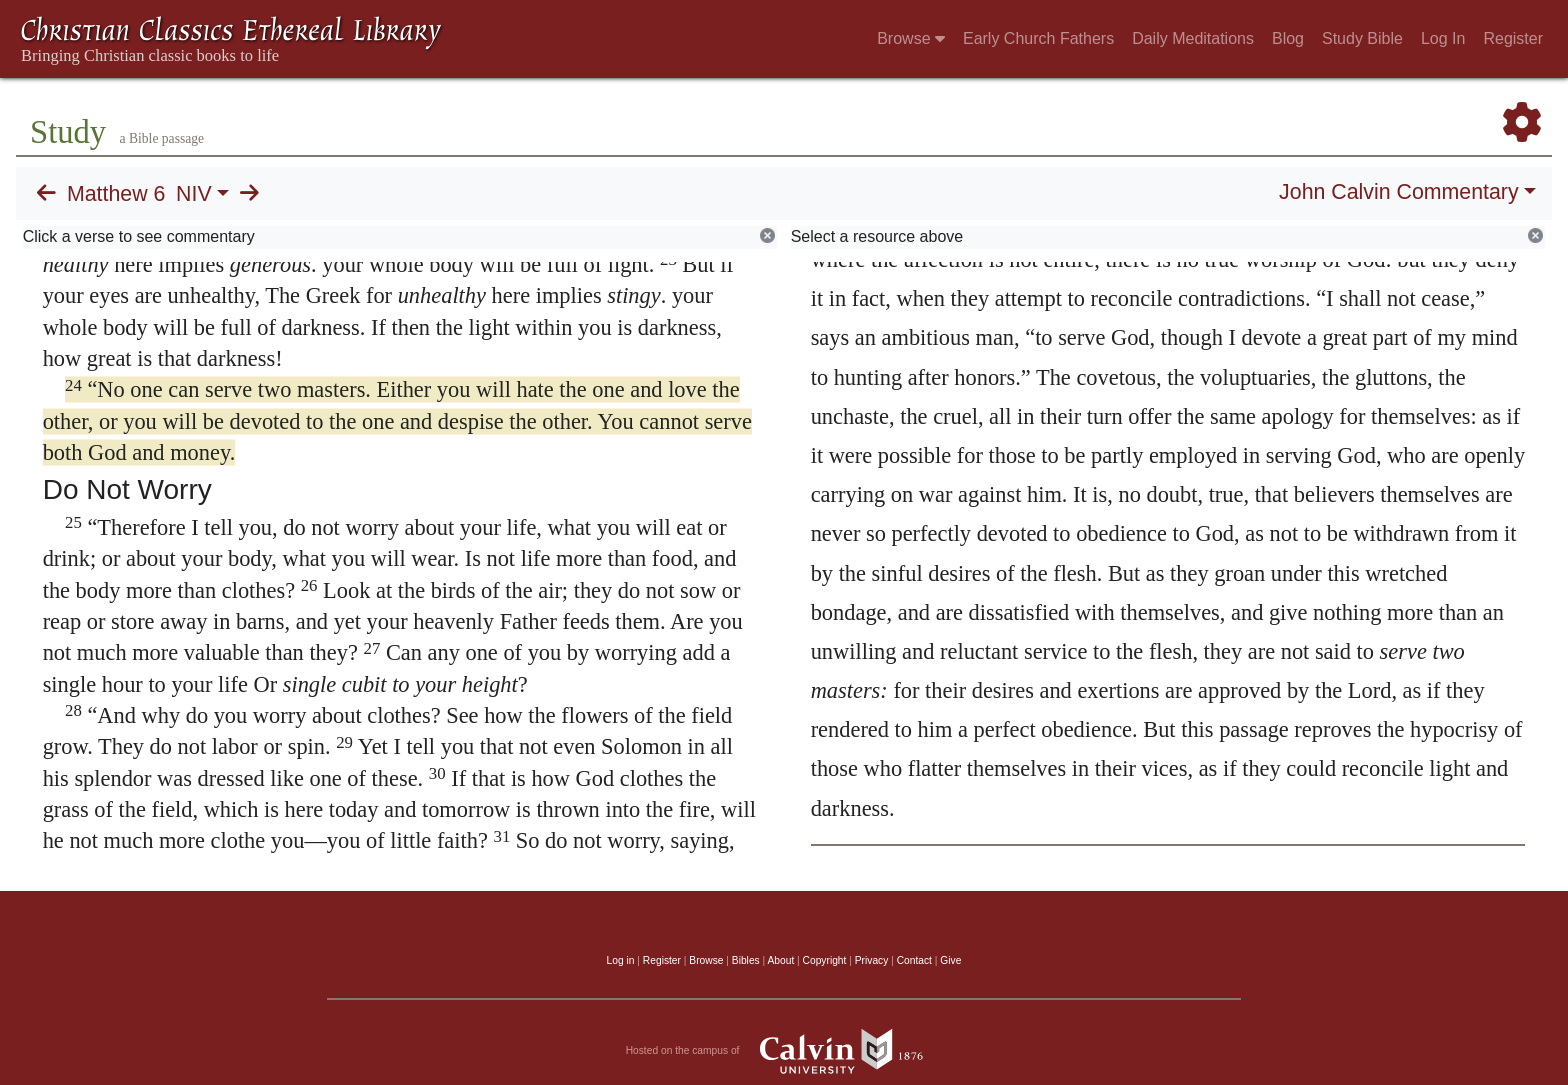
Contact (914, 960)
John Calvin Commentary (1398, 192)
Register (1513, 38)
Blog (1288, 38)
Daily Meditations (1193, 38)
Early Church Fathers (1038, 38)
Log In (1443, 38)
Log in (621, 960)
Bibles (746, 960)
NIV (194, 194)
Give (950, 960)
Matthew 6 (116, 194)
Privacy (872, 960)
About (780, 960)
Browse (911, 38)
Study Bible (1362, 38)
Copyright (825, 960)
